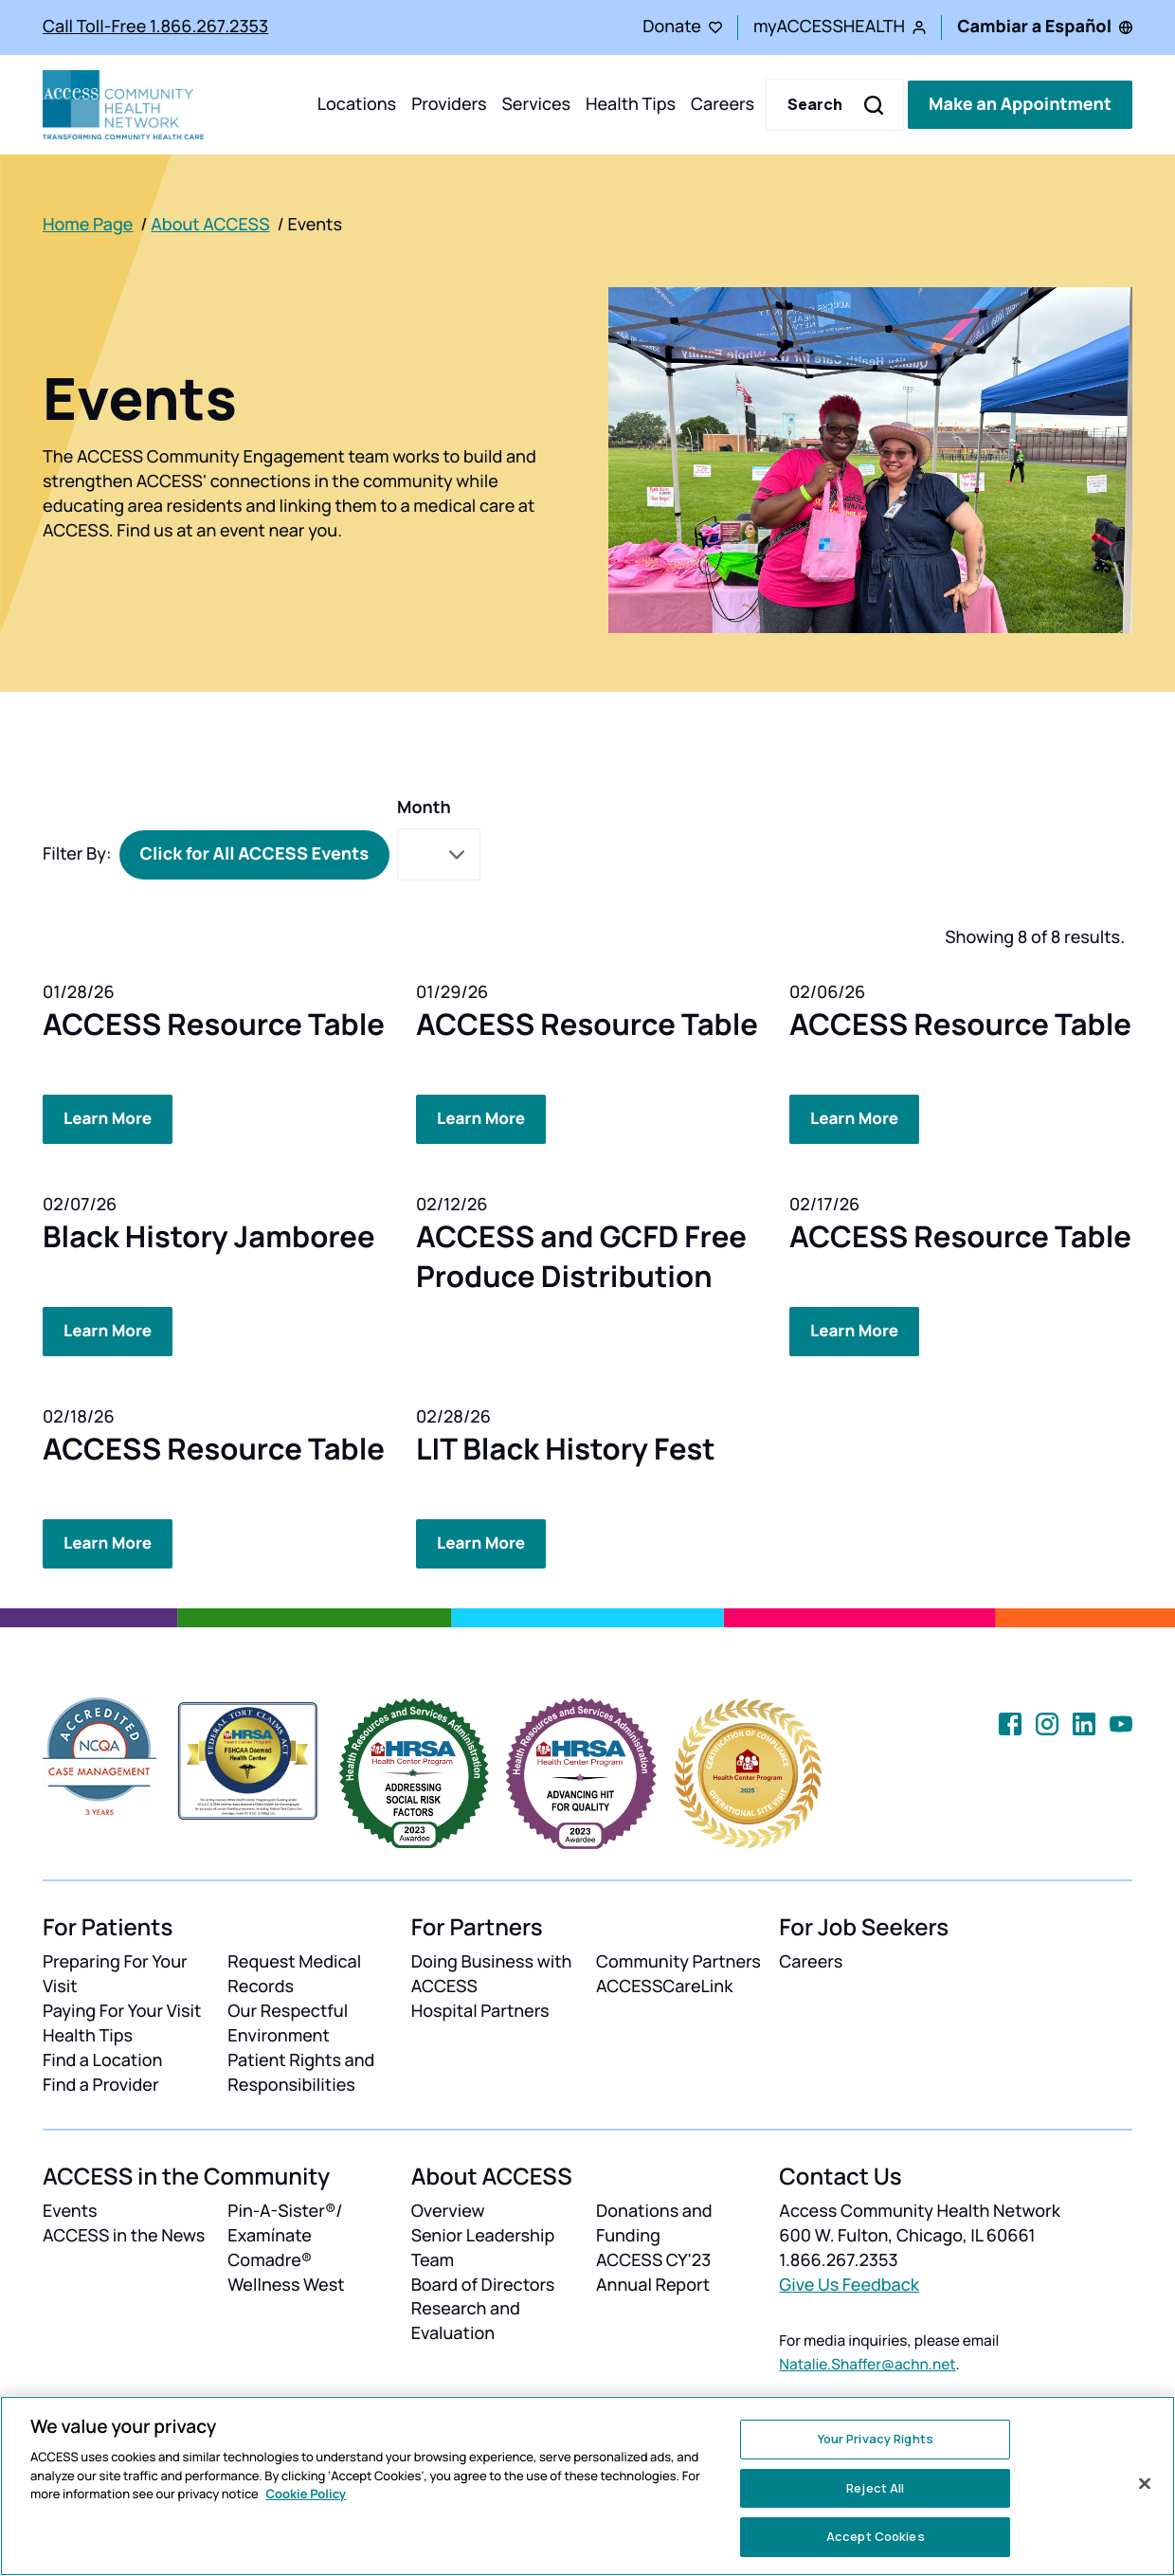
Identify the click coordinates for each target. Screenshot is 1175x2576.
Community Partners (678, 1960)
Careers (722, 104)
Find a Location (102, 2058)
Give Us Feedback (849, 2282)
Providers (448, 104)
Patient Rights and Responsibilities (300, 2071)
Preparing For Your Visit (115, 1972)
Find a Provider (101, 2083)
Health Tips (631, 104)
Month (424, 807)
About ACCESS (210, 224)
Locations (356, 104)
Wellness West (285, 2282)
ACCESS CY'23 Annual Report (653, 2270)
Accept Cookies (875, 2536)
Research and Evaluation (465, 2319)
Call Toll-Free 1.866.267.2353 (155, 26)
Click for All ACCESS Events (254, 854)
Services (535, 104)
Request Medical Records (294, 1972)
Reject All (875, 2487)
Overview (448, 2208)
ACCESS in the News (124, 2233)
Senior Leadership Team (483, 2245)
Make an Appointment (1020, 104)
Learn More (109, 1118)
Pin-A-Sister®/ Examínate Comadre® (284, 2233)
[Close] (1145, 2484)
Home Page (88, 224)
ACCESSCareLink (664, 1984)
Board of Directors (483, 2282)
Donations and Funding (654, 2220)
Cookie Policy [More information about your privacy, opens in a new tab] (305, 2493)
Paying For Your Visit (122, 2009)
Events (70, 2208)
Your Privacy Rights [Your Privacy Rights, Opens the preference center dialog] (875, 2438)
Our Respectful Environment (287, 2021)
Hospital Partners (480, 2009)
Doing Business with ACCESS (491, 1972)
